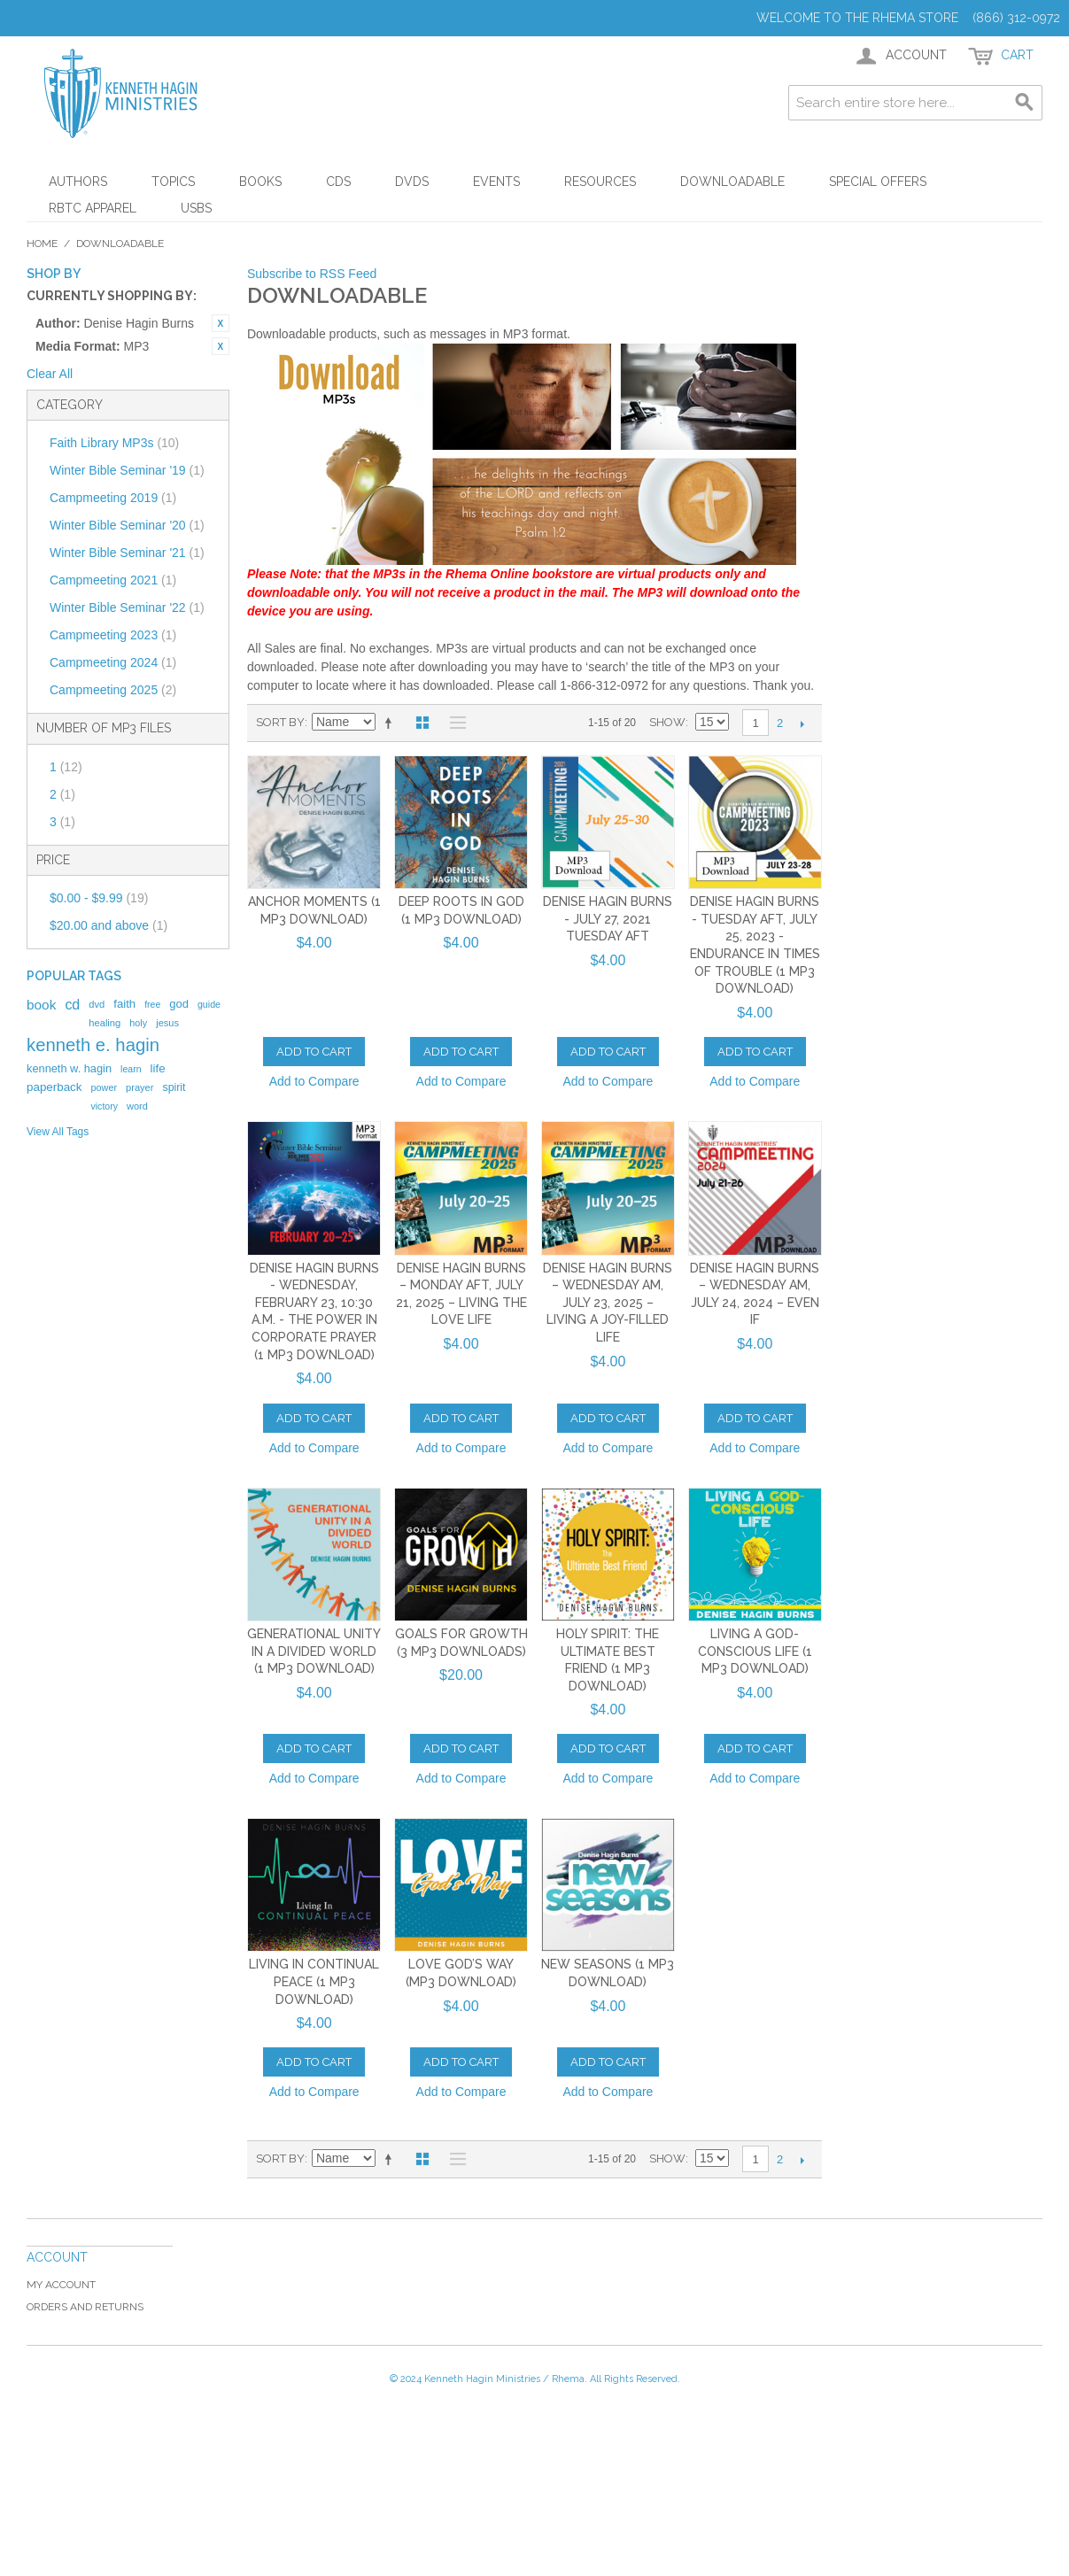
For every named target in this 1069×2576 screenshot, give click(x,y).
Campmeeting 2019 (113, 498)
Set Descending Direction (391, 722)
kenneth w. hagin (69, 1068)
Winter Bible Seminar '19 (127, 470)
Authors (78, 181)
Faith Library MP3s (114, 443)
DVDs (412, 181)
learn (131, 1069)
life (158, 1068)
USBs (196, 208)
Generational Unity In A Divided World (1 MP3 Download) (314, 1651)
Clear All (50, 374)
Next (802, 723)
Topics (173, 181)
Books (260, 181)
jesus (167, 1022)
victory (104, 1106)
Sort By (280, 722)
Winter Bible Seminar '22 (127, 607)
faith (124, 1003)
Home (42, 243)
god (179, 1003)
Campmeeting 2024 (113, 662)
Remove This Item (220, 323)
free (152, 1004)
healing (104, 1022)
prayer (139, 1087)
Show (667, 722)
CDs (338, 181)
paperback (54, 1087)
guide (209, 1004)
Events (496, 181)
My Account (61, 2284)
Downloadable (732, 181)
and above (108, 925)
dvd (97, 1004)
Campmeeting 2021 (113, 580)
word (137, 1106)
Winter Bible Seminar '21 (127, 552)
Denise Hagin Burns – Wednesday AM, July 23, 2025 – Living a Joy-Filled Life (607, 1302)
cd (72, 1004)
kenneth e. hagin (93, 1045)
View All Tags (58, 1132)
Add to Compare (314, 1081)
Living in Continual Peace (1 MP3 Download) (314, 1981)
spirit (173, 1087)
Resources (600, 181)
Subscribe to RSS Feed (311, 274)
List (453, 722)
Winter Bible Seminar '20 (127, 525)
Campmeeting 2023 (113, 635)
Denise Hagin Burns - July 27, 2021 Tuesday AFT (607, 918)
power (103, 1087)
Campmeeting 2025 (113, 690)
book (41, 1004)
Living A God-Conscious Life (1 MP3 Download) (755, 1651)
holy (138, 1022)
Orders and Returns (85, 2307)
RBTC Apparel (92, 208)
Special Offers (877, 181)
